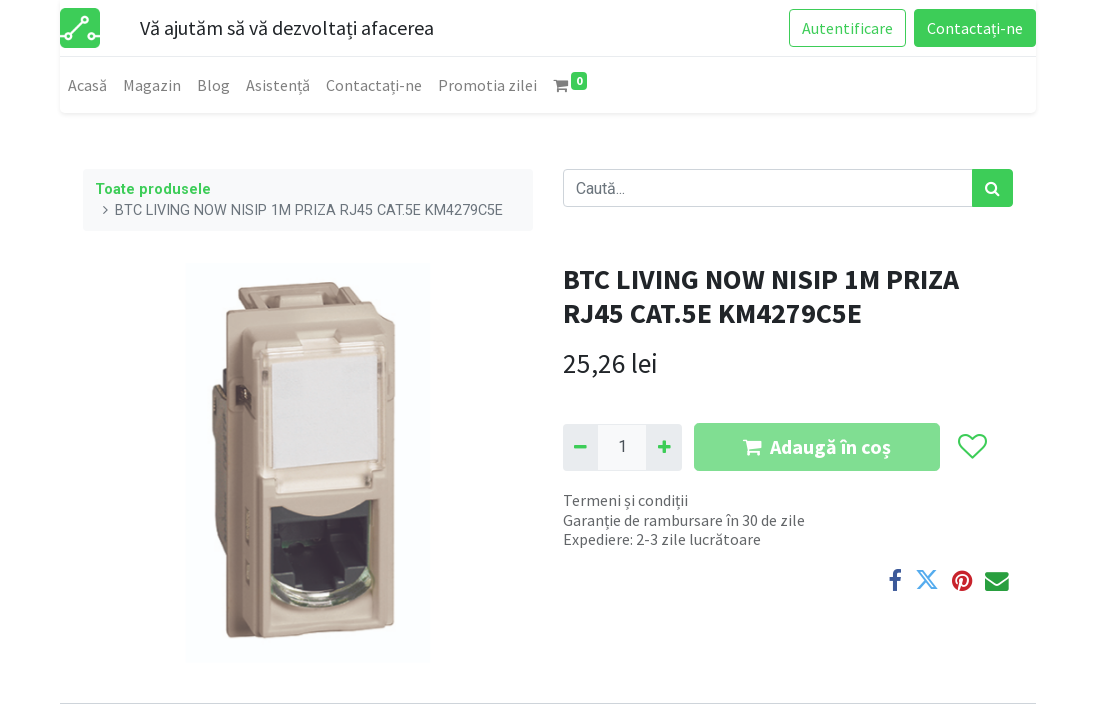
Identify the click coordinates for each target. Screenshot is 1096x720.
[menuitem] (87, 85)
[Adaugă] (663, 447)
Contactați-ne (975, 28)
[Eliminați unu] (580, 447)
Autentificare (847, 28)
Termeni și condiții (625, 500)
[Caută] (992, 188)
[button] (971, 448)
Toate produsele (153, 189)
